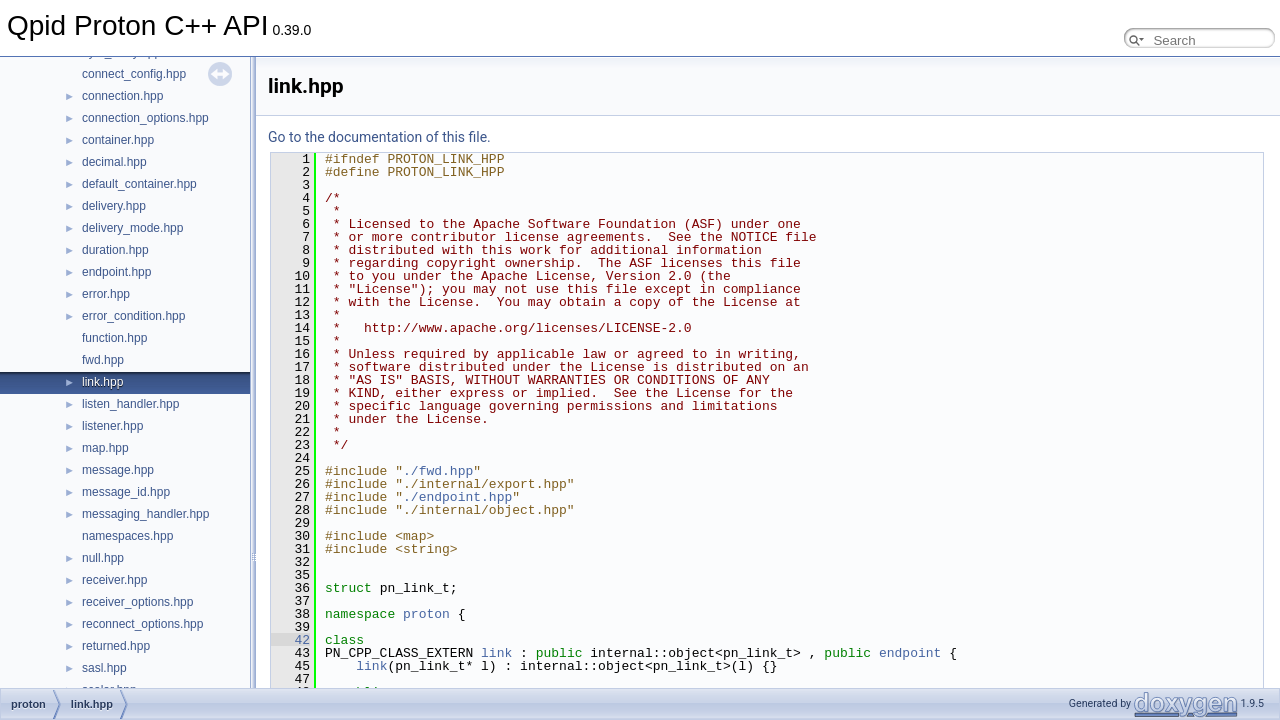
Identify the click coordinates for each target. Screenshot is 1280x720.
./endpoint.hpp (457, 497)
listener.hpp (112, 426)
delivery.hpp (114, 206)
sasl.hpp (104, 668)
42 (290, 640)
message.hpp (118, 470)
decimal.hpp (114, 162)
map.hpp (105, 448)
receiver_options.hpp (137, 602)
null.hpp (103, 558)
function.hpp (114, 338)
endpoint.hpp (116, 272)
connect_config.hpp (134, 74)
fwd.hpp (103, 360)
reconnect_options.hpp (142, 624)
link (496, 653)
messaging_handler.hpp (145, 514)
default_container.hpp (139, 184)
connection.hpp (122, 96)
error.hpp (106, 294)
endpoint (910, 653)
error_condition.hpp (133, 316)
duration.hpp (115, 250)
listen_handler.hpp (130, 404)
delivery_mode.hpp (132, 228)
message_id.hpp (126, 492)
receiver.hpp (114, 580)
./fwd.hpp (438, 471)
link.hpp (102, 382)
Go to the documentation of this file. (379, 137)
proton (426, 614)
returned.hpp (116, 646)
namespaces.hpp (127, 536)
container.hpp (118, 140)
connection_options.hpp (145, 118)
